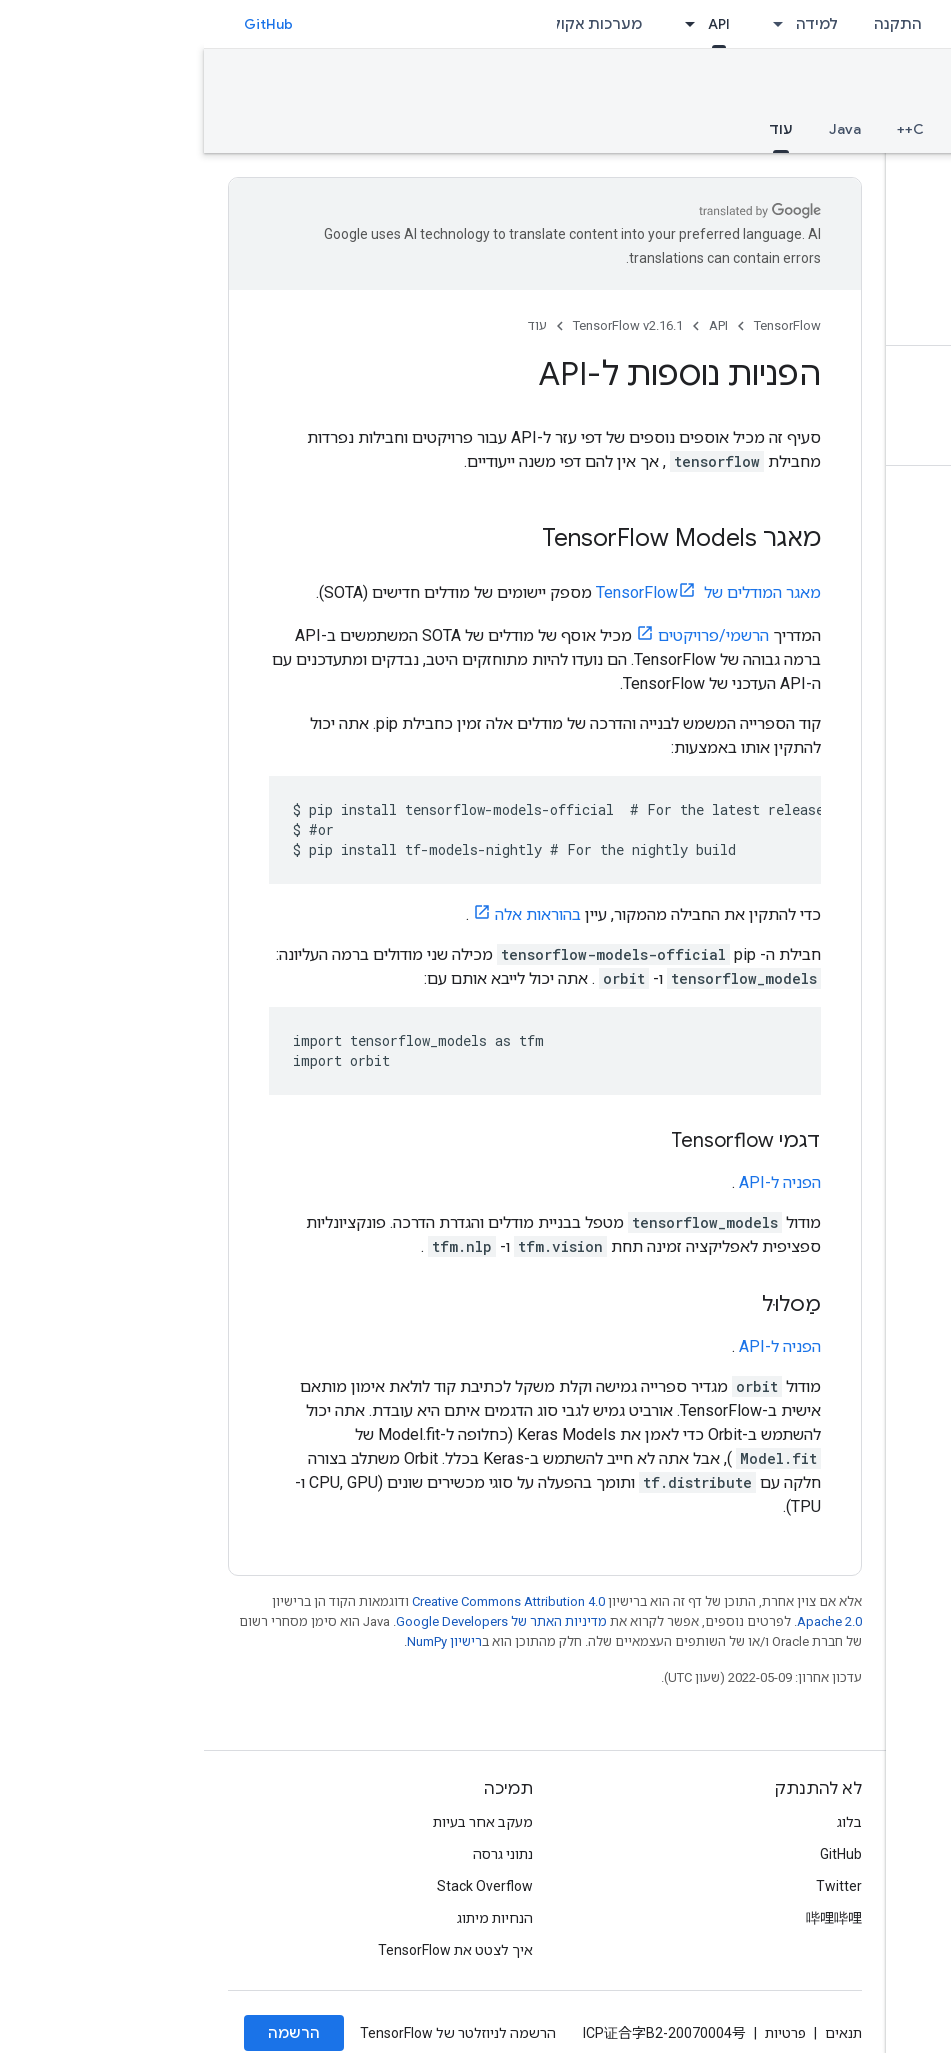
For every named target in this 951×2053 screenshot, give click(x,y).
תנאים (639, 2033)
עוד (333, 325)
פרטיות (581, 2033)
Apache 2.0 (625, 1621)
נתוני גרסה (299, 1854)
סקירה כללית (883, 129)
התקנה (694, 24)
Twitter (635, 1886)
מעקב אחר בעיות (279, 1822)
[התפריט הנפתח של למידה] (568, 24)
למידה (613, 24)
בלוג (645, 1822)
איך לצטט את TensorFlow (251, 1950)
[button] (820, 177)
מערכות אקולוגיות (377, 24)
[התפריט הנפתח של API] (480, 24)
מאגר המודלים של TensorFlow (504, 592)
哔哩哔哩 (630, 1918)
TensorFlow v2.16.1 (843, 86)
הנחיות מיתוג (291, 1918)
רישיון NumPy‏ (240, 1641)
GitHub (64, 24)
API (514, 325)
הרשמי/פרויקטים (509, 635)
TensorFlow (583, 325)
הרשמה (90, 2033)
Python (779, 129)
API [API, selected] (515, 24)
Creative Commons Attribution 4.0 (304, 1601)
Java (641, 129)
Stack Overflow (281, 1886)
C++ (706, 129)
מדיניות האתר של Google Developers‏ (297, 1621)
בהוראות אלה (334, 914)
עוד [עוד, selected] (577, 129)
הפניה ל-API (576, 1182)
